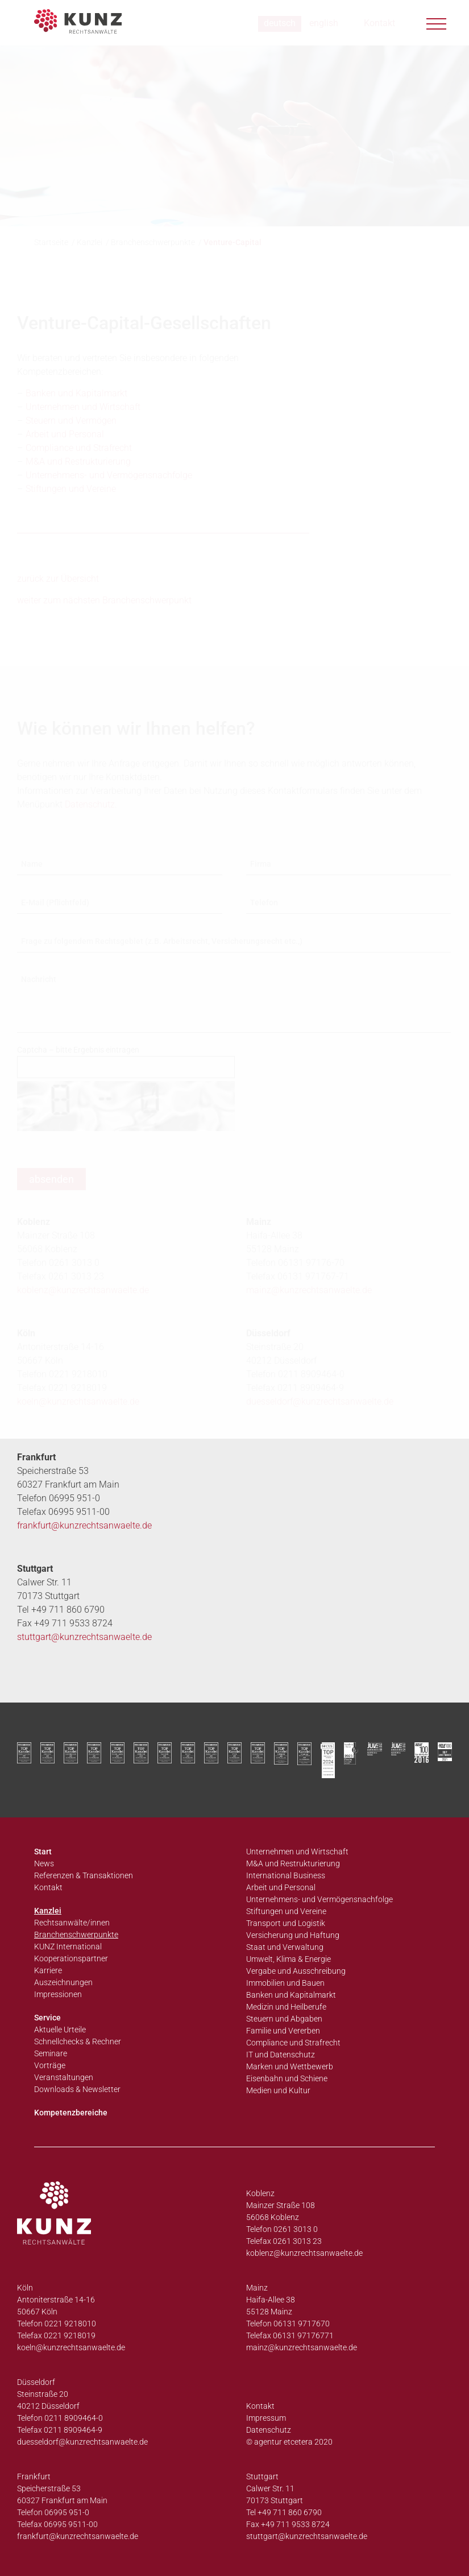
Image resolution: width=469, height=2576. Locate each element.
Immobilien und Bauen (285, 1982)
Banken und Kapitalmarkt (291, 1994)
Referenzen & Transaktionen (83, 1875)
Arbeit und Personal (281, 1887)
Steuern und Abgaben (284, 2018)
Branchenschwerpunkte (76, 1934)
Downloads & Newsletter (77, 2089)
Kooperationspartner (71, 1958)
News (44, 1863)
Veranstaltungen (63, 2077)
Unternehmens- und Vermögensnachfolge (319, 1899)
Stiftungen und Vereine (286, 1911)
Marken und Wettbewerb (289, 2066)
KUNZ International (68, 1946)
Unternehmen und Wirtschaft (297, 1851)
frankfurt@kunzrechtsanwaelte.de (84, 1525)
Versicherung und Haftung (292, 1935)
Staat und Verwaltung (284, 1947)
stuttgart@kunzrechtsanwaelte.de (84, 1636)
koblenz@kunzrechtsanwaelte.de (304, 2253)
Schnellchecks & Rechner (77, 2041)
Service (47, 2017)
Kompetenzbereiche (70, 2112)
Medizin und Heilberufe (286, 2006)
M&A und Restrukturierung (293, 1863)
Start (43, 1851)
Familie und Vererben (283, 2030)
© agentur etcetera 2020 (289, 2441)
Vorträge (49, 2065)
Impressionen (58, 1994)
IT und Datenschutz (280, 2054)
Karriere (48, 1970)
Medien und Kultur (278, 2090)
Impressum (266, 2417)
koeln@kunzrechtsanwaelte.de (78, 1401)
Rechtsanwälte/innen (72, 1922)
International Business (285, 1875)
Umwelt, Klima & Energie (288, 1959)
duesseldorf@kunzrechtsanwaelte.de (319, 1401)
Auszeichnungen (63, 1982)
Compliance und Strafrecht (293, 2042)
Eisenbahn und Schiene (286, 2078)
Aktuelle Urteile (60, 2029)
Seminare (50, 2053)
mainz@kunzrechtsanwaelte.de (301, 2347)
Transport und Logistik (285, 1923)
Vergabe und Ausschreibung (296, 1971)
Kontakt (48, 1887)
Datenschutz (268, 2429)
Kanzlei (47, 1910)
